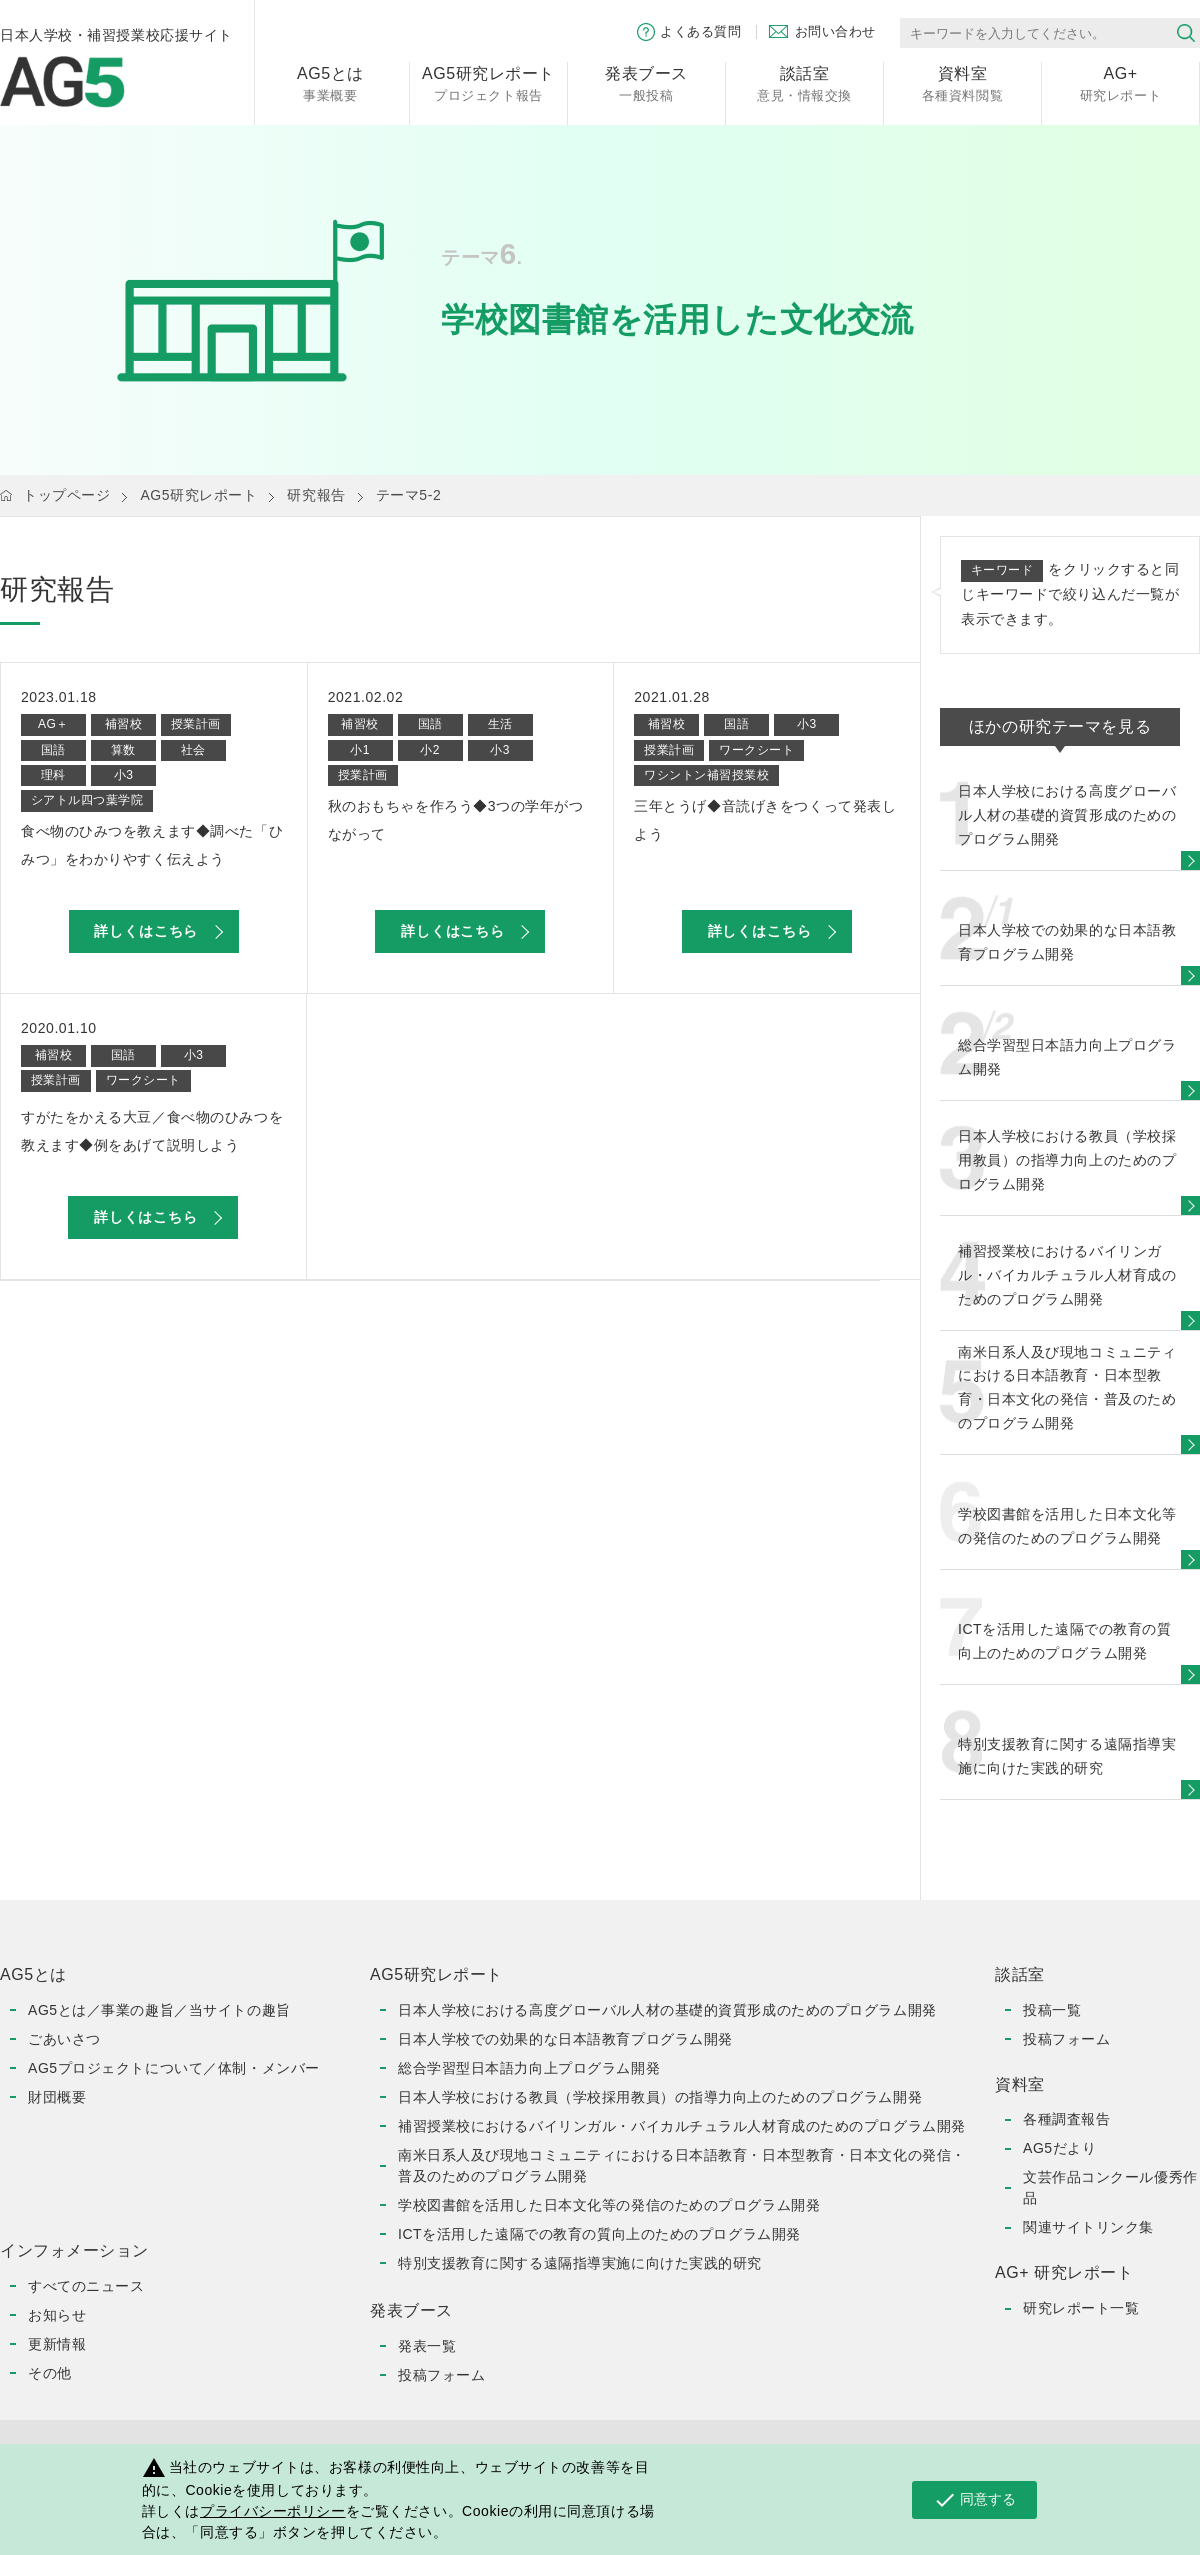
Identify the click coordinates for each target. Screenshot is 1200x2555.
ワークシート (756, 750)
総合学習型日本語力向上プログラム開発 (529, 2068)
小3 (124, 775)
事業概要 (330, 82)
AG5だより (1059, 2148)
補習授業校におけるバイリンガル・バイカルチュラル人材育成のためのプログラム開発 (682, 2126)
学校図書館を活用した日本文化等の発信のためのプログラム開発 (609, 2205)
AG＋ (53, 724)
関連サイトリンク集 (1088, 2227)
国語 (53, 750)
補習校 (123, 724)
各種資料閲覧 (962, 82)
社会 (193, 750)
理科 (53, 775)
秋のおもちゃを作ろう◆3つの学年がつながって (456, 820)
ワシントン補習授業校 (706, 775)
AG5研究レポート (198, 495)
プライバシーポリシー (273, 2511)
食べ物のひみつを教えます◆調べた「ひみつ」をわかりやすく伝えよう (152, 845)
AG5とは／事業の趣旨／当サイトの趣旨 (159, 2010)
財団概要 (57, 2097)
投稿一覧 (1052, 2010)
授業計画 (196, 724)
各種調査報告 (1066, 2119)
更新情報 (57, 2344)
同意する (974, 2500)
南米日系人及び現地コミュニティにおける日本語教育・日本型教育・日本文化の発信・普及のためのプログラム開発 (682, 2165)
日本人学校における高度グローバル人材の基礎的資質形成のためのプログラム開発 (667, 2010)
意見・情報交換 (804, 82)
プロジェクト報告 (488, 82)
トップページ (66, 495)
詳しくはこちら (146, 931)
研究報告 (316, 495)
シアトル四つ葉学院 (87, 800)
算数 (123, 750)
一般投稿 (646, 82)
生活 (500, 724)
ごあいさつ (64, 2039)
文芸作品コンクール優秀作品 (1110, 2187)
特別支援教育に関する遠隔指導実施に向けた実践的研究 (580, 2263)
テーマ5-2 (409, 495)
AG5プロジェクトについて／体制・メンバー (174, 2068)
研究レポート (1120, 82)
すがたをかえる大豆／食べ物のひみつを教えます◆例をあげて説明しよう (152, 1131)
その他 (50, 2373)
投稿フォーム (441, 2375)
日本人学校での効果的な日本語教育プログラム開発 (565, 2039)
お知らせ (57, 2315)
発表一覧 (427, 2346)
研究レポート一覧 (1081, 2308)
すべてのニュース (86, 2286)
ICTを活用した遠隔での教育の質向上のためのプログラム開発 (599, 2234)
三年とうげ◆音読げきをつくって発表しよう (765, 820)
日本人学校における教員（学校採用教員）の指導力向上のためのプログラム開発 (660, 2097)
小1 (360, 750)
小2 (430, 750)
